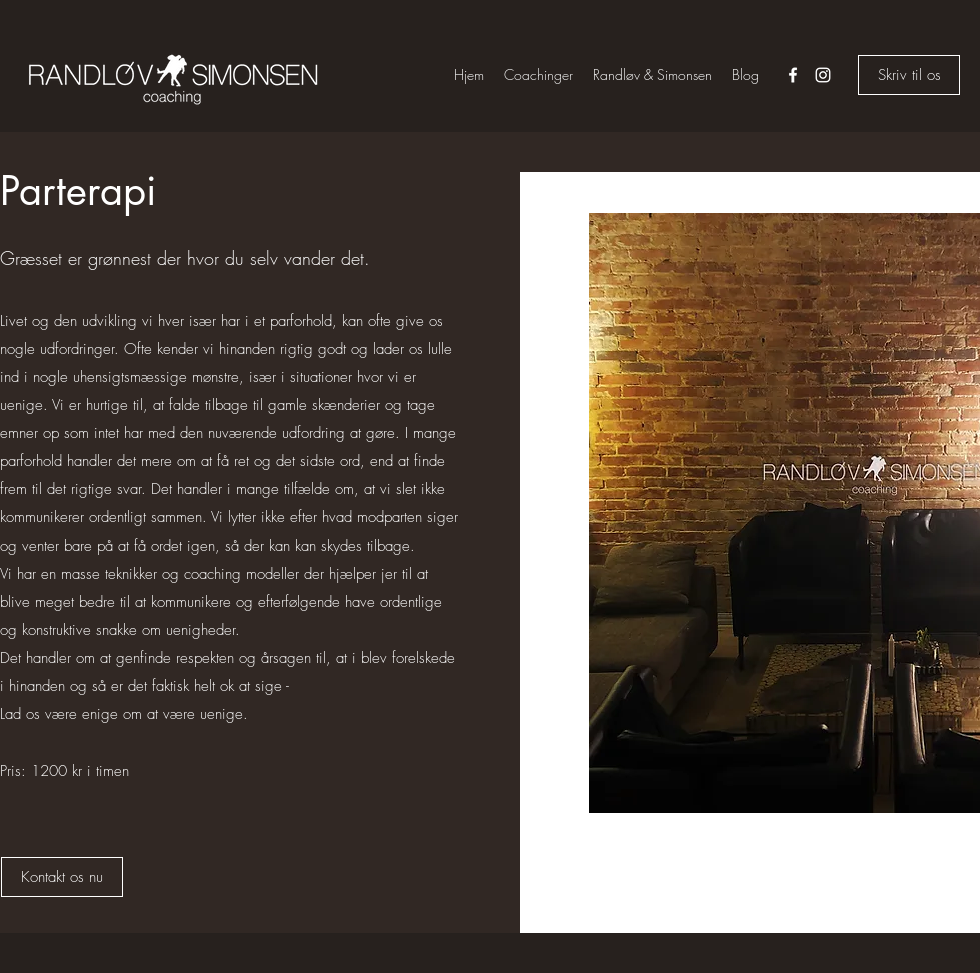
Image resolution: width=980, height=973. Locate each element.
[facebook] (793, 75)
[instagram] (823, 75)
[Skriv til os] (909, 75)
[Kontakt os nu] (62, 877)
